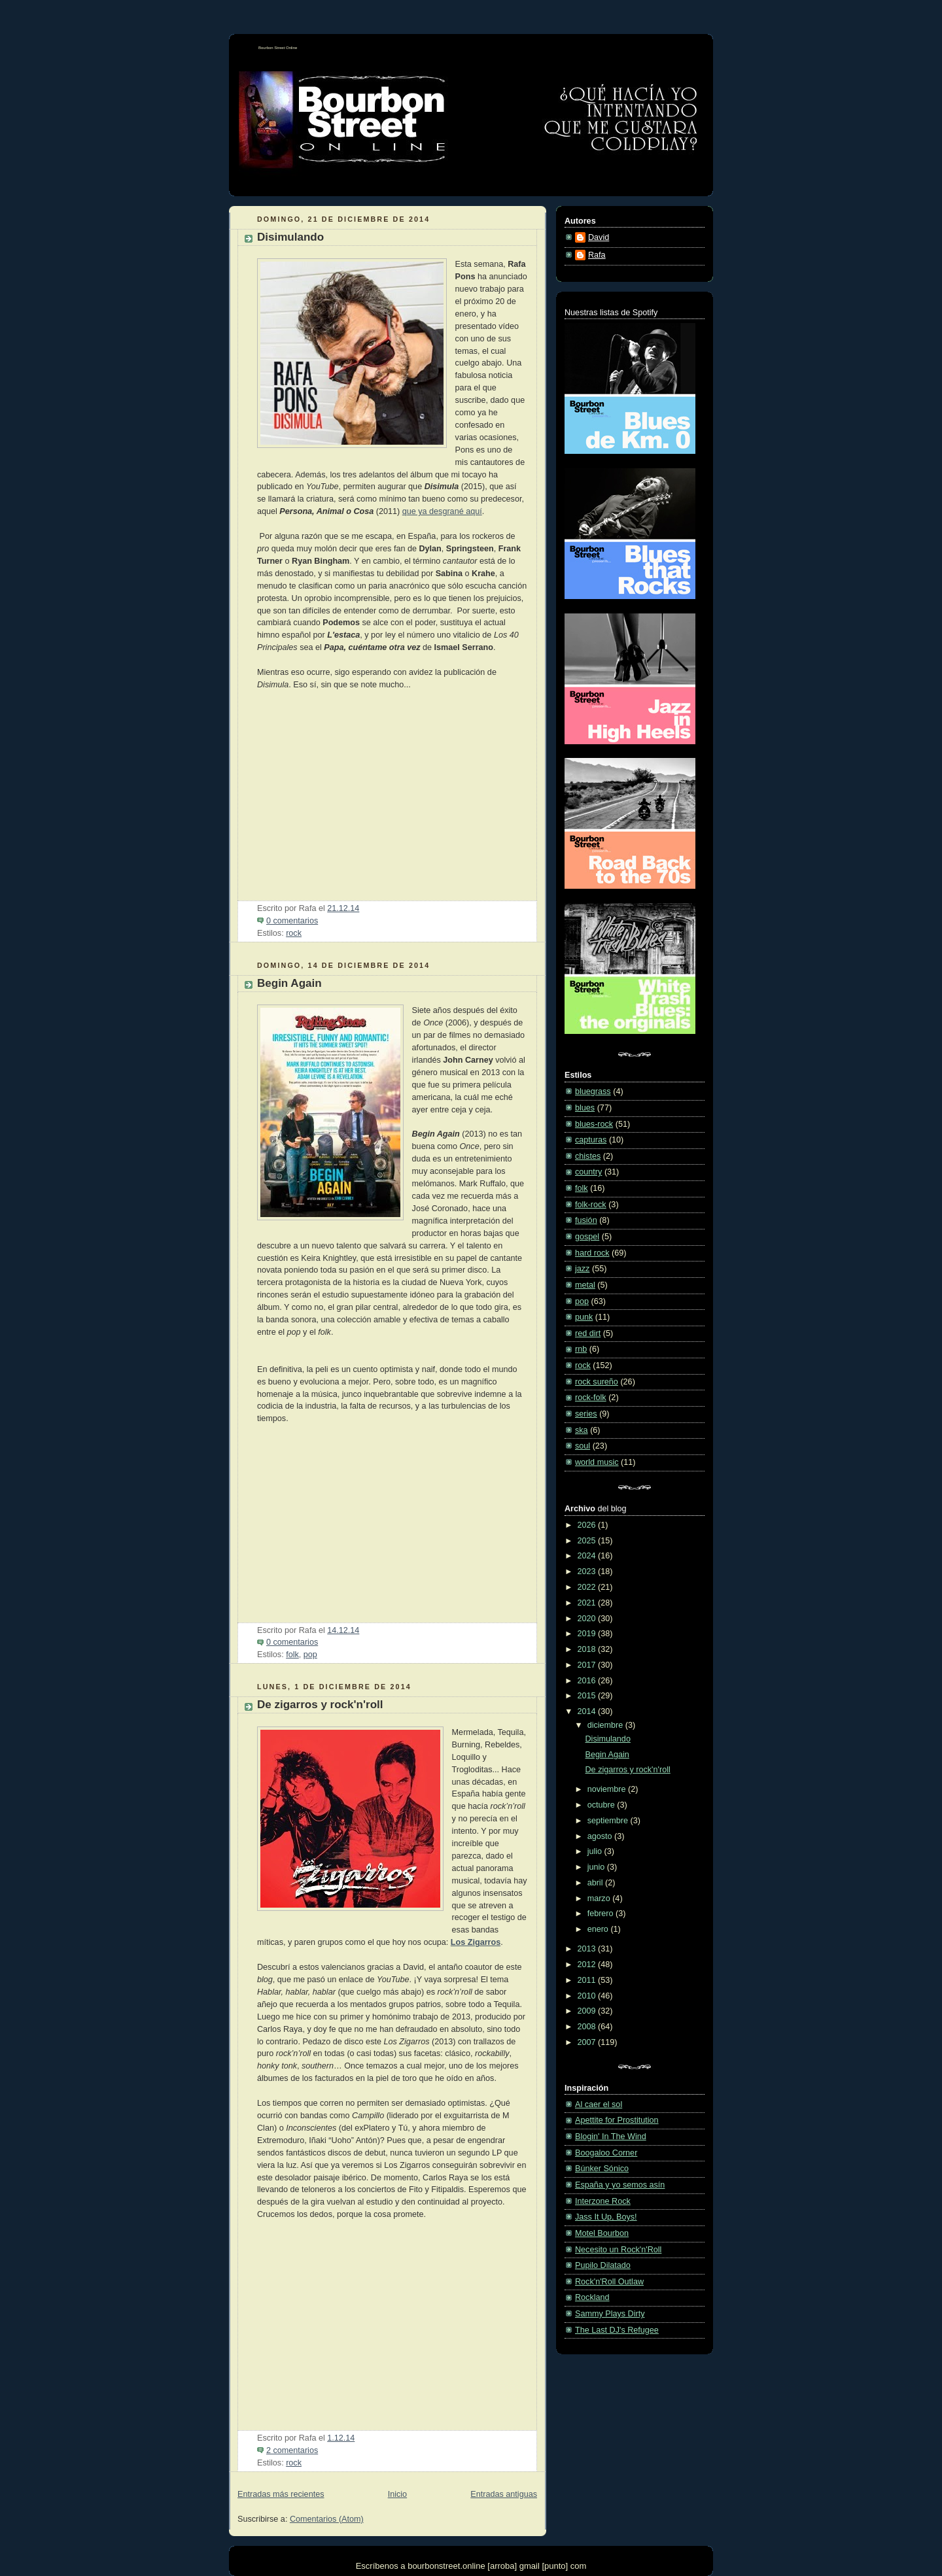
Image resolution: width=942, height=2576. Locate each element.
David (598, 237)
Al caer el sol (598, 2104)
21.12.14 (343, 908)
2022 (588, 1587)
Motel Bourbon (602, 2233)
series (586, 1413)
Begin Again (289, 983)
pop (310, 1654)
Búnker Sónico (602, 2168)
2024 (588, 1555)
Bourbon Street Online (277, 48)
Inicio (397, 2494)
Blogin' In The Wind (610, 2136)
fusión (586, 1220)
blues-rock (594, 1124)
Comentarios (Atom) (327, 2519)
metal (585, 1285)
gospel (587, 1236)
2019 (588, 1633)
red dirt (588, 1333)
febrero (601, 1913)
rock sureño (596, 1381)
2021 (588, 1602)
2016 (588, 1680)
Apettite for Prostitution (617, 2120)
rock (294, 933)
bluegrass (593, 1091)
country (588, 1171)
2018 (588, 1649)
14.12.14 (343, 1630)
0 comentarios (292, 920)
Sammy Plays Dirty (610, 2313)
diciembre (606, 1725)
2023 (588, 1571)
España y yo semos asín (620, 2185)
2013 (588, 1948)
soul (582, 1446)
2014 (588, 1711)
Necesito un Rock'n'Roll (618, 2249)
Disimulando (290, 237)
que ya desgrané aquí (442, 511)
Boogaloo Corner (606, 2152)
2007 (588, 2042)
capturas (590, 1139)
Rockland (592, 2297)
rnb (581, 1349)
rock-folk (590, 1397)
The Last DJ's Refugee (617, 2330)
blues (585, 1107)
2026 (588, 1525)
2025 (588, 1540)
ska (581, 1430)
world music (597, 1462)
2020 (588, 1618)
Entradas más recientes (280, 2494)
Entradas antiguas (503, 2494)
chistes (588, 1156)
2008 (588, 2026)
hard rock (592, 1253)
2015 (588, 1695)
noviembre (607, 1789)
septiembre (609, 1820)
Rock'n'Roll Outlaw (609, 2281)
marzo (600, 1898)
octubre (602, 1805)
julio (595, 1851)
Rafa (597, 255)
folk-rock (590, 1204)
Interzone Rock (603, 2201)
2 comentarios (292, 2450)
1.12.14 (341, 2438)
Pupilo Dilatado (603, 2265)
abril (596, 1882)
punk (584, 1317)
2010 (588, 1996)
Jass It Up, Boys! (606, 2217)
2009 (588, 2011)
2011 (588, 1980)
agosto (600, 1836)
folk (292, 1654)
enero (599, 1929)
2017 (588, 1665)
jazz (582, 1268)
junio (597, 1867)
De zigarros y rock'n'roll (320, 1704)
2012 (588, 1964)
